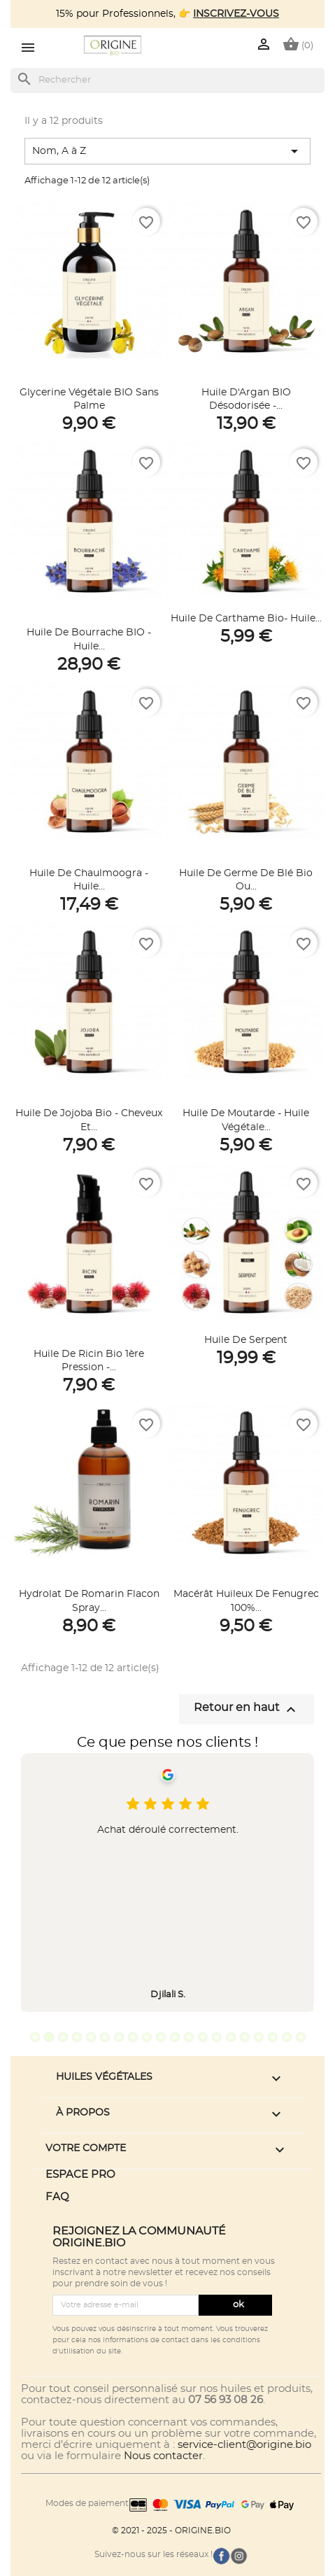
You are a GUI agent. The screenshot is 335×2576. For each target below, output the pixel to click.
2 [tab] (49, 2037)
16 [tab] (245, 2037)
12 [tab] (189, 2037)
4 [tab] (77, 2037)
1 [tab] (35, 2037)
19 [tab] (287, 2037)
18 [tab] (273, 2037)
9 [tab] (147, 2037)
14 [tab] (217, 2037)
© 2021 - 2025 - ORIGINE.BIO (171, 2530)
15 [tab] (231, 2037)
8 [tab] (133, 2037)
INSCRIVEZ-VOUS (236, 14)
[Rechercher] (167, 80)
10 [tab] (161, 2037)
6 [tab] (105, 2037)
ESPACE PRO (80, 2174)
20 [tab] (301, 2037)
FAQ (57, 2197)
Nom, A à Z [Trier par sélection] (167, 151)
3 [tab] (63, 2037)
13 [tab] (203, 2037)
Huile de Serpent (245, 1340)
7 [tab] (119, 2037)
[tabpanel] (167, 1882)
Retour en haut (246, 1709)
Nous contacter (163, 2456)
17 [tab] (259, 2037)
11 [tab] (175, 2037)
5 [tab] (91, 2037)
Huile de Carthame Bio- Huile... (246, 619)
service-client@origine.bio (244, 2445)
